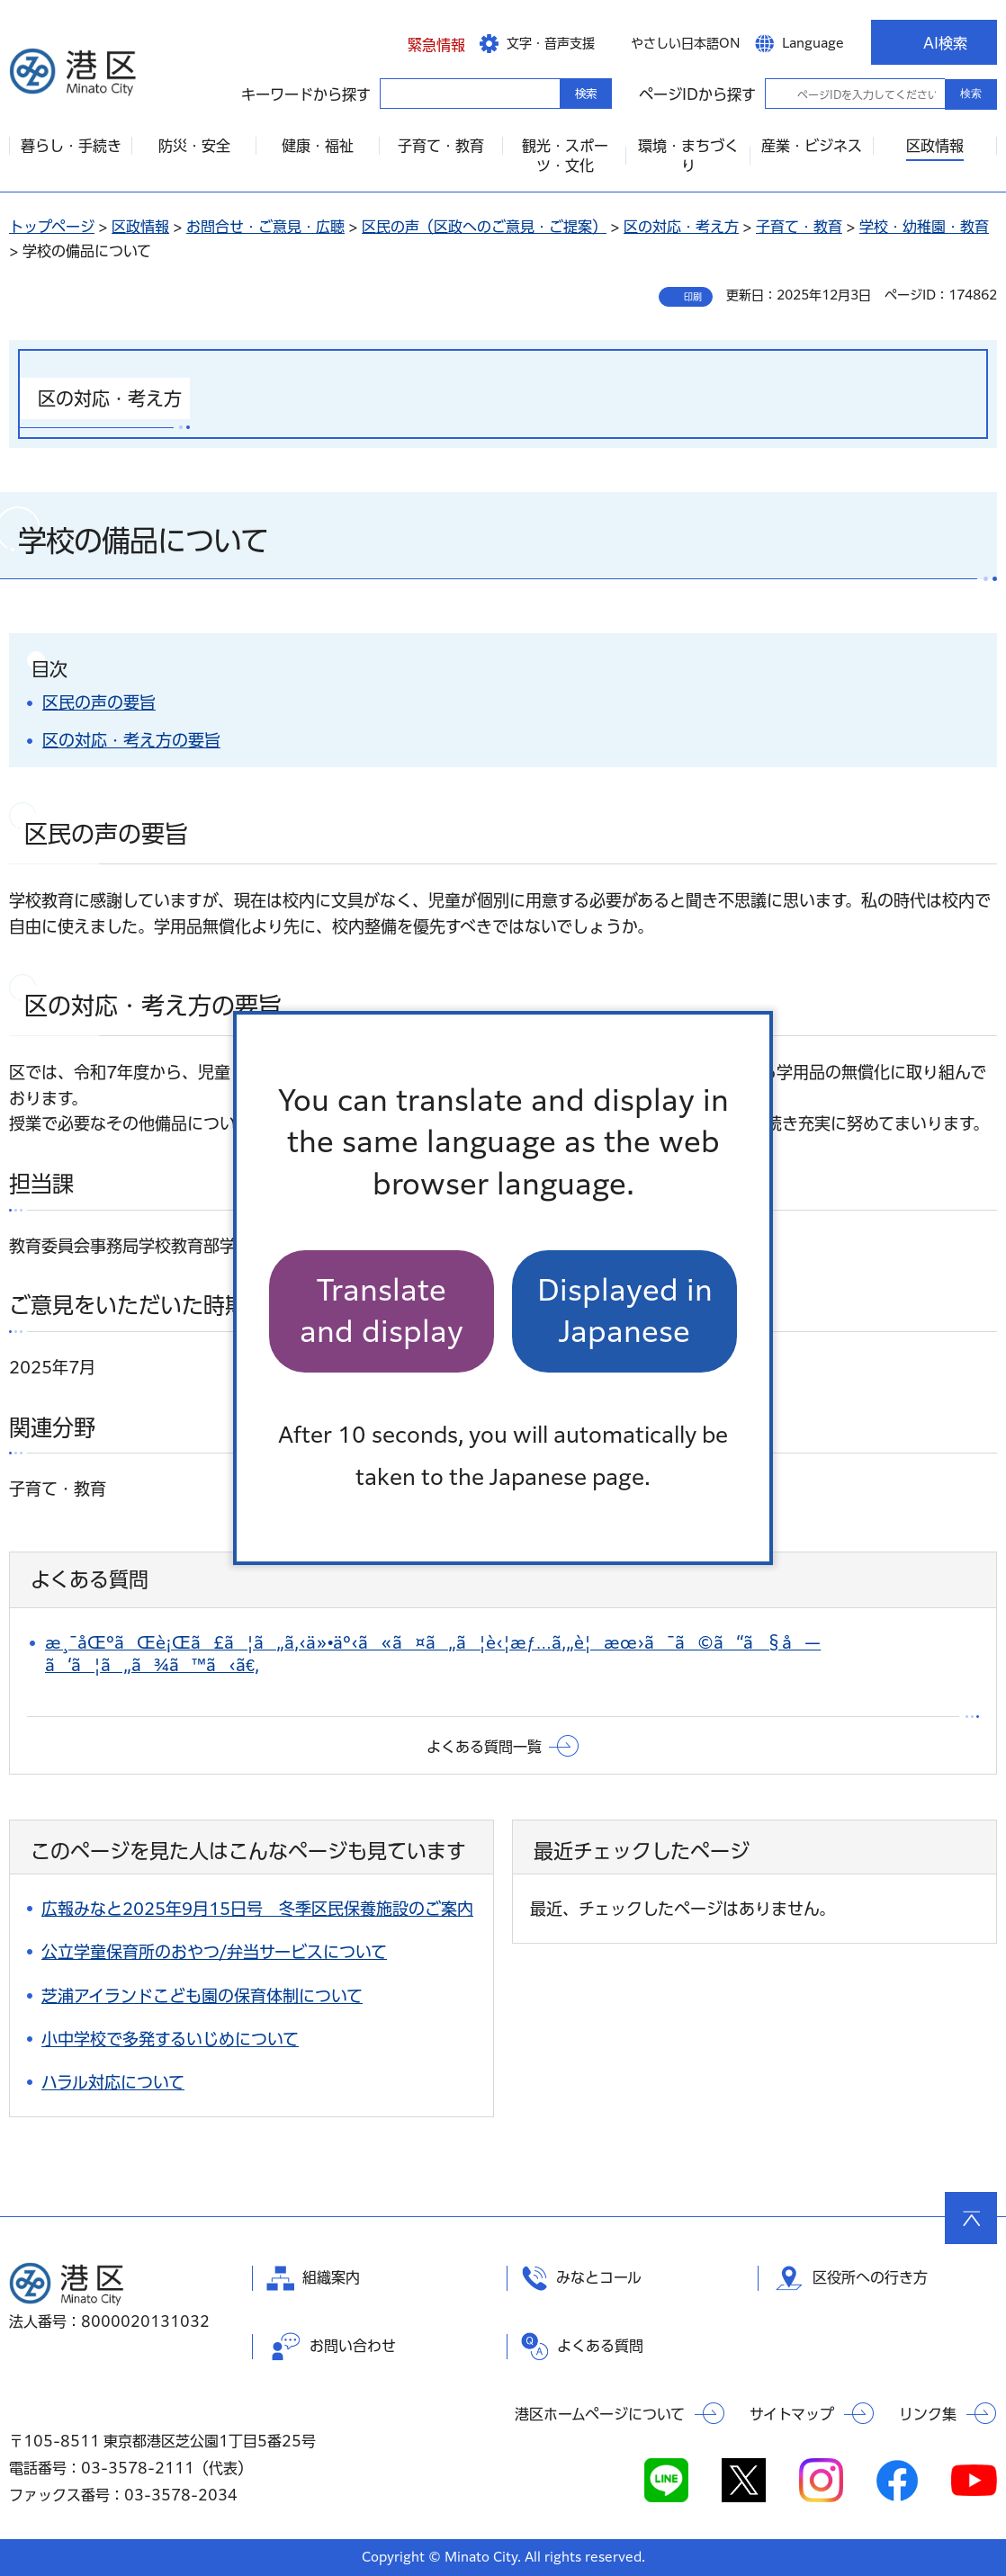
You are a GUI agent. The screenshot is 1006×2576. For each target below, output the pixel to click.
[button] (422, 42)
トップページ (51, 226)
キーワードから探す (396, 92)
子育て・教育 (799, 226)
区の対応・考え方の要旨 (131, 740)
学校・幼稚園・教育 (924, 226)
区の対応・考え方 (681, 226)
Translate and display (381, 1311)
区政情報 (140, 226)
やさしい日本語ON (686, 43)
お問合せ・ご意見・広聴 (265, 226)
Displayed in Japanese (625, 1311)
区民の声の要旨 (99, 702)
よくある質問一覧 (484, 1747)
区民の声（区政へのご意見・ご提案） (484, 226)
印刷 (693, 296)
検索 (971, 93)
